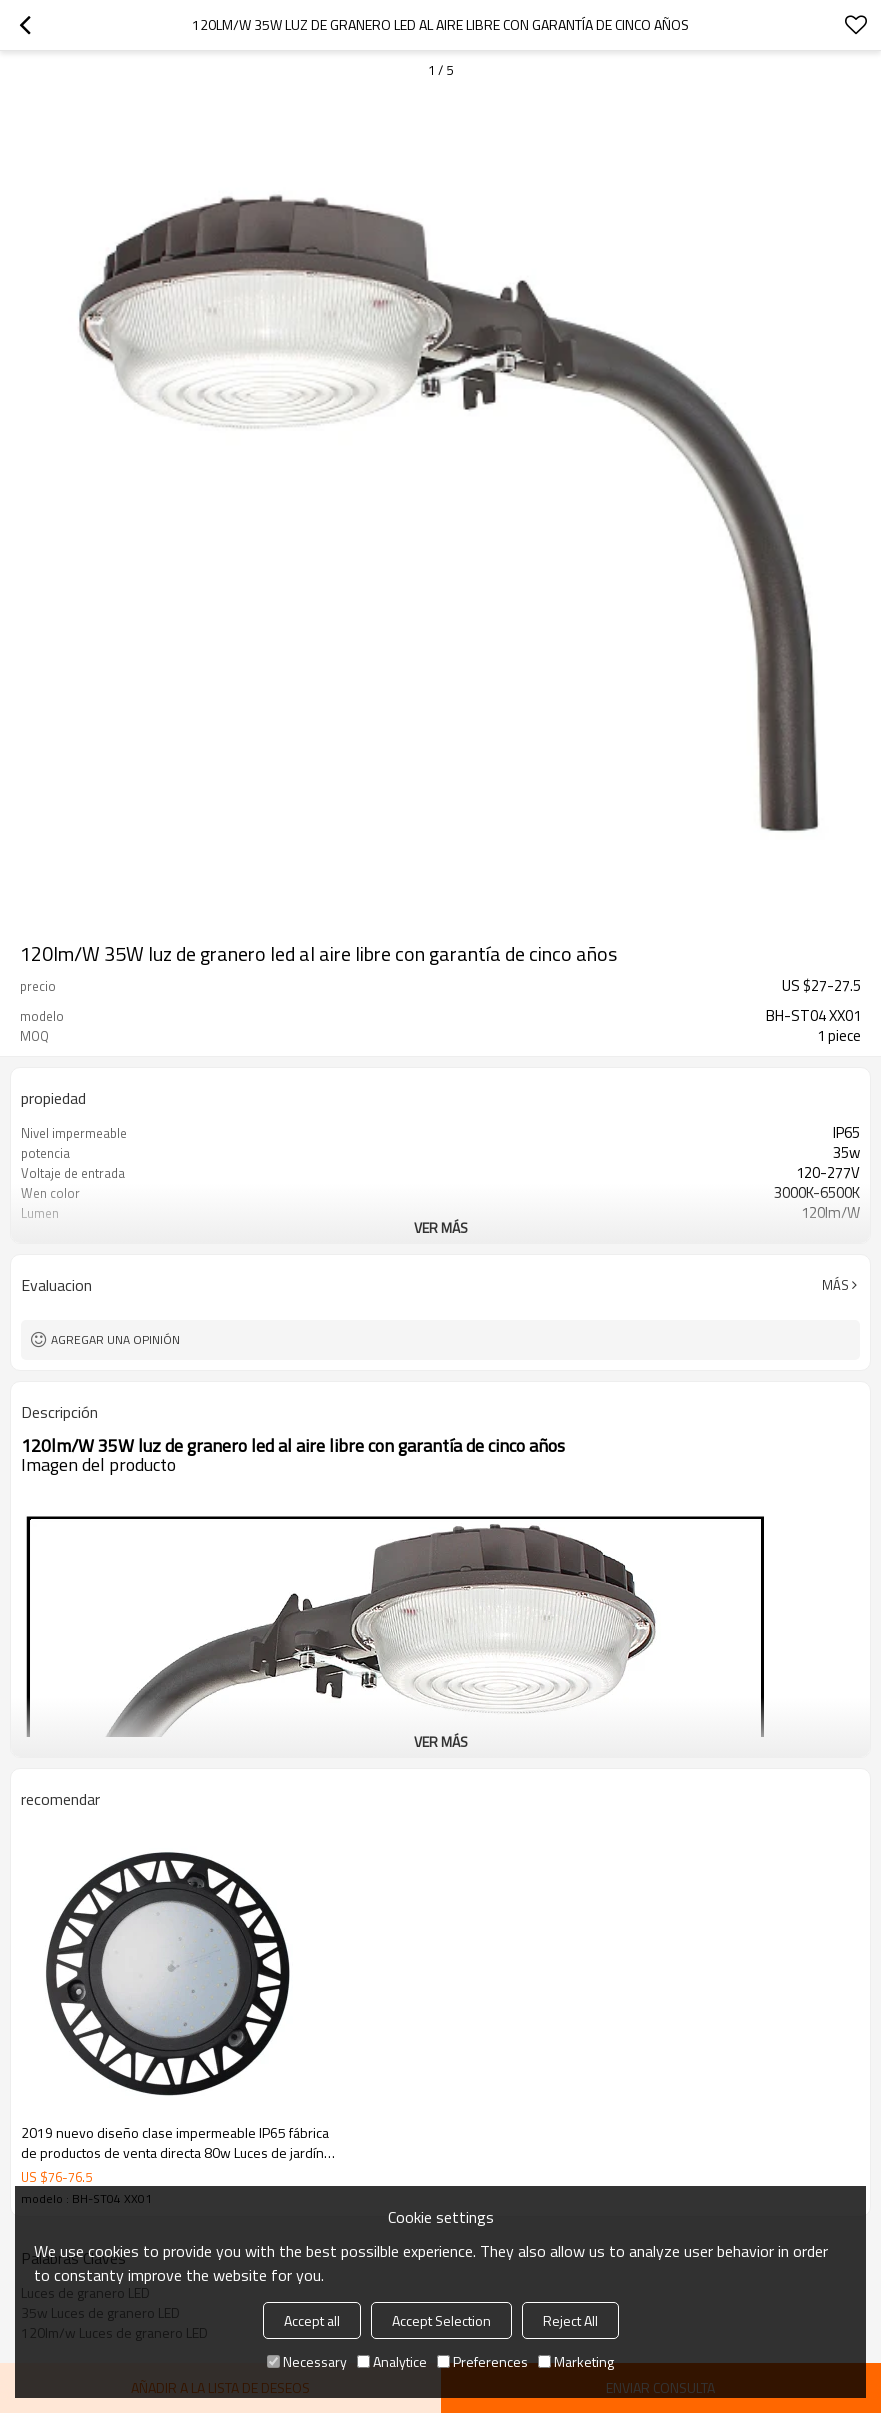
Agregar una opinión (115, 1339)
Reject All (570, 2320)
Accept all (312, 2320)
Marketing (576, 2361)
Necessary (307, 2361)
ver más (441, 1227)
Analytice (392, 2361)
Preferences (482, 2361)
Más (835, 1285)
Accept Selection (441, 2320)
